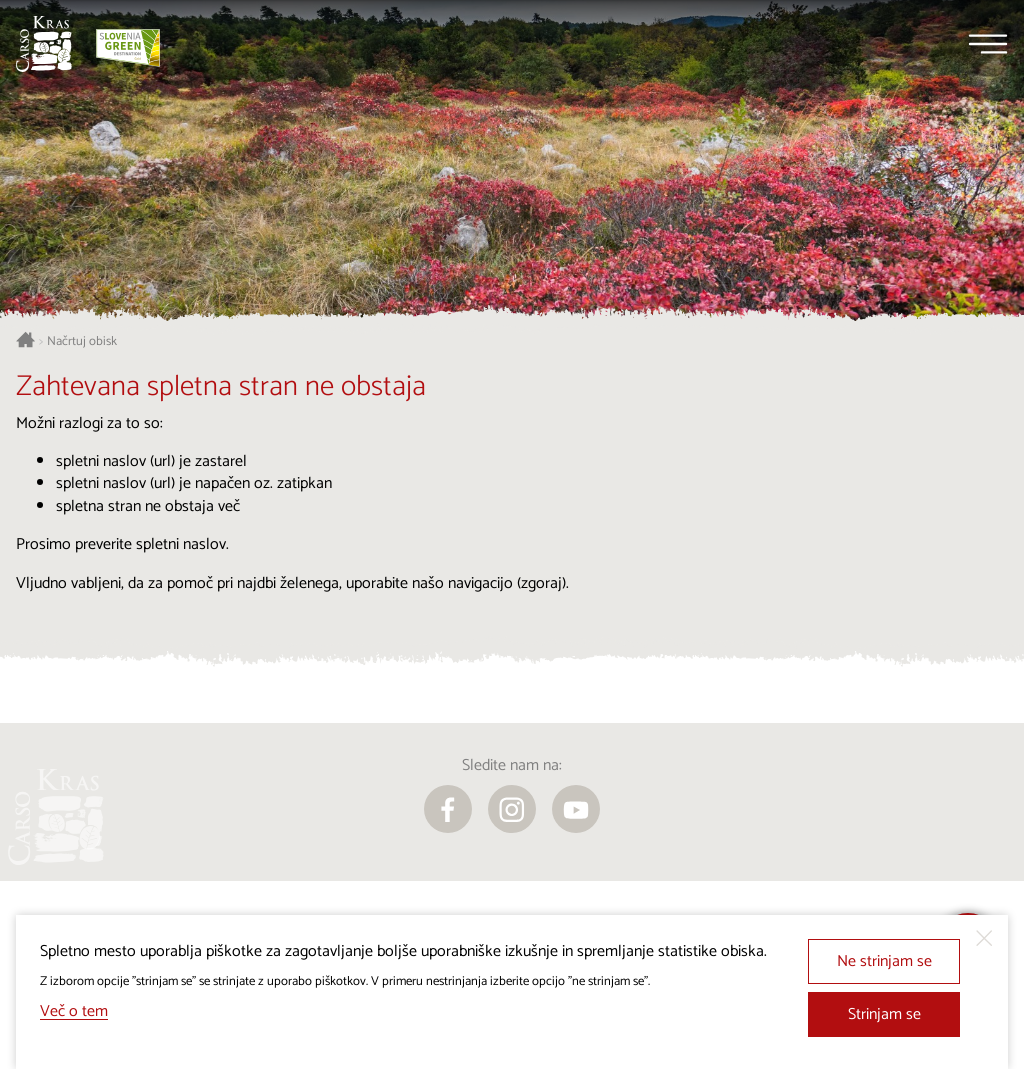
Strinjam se (884, 1014)
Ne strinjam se (884, 961)
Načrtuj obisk (82, 342)
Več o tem (74, 1011)
